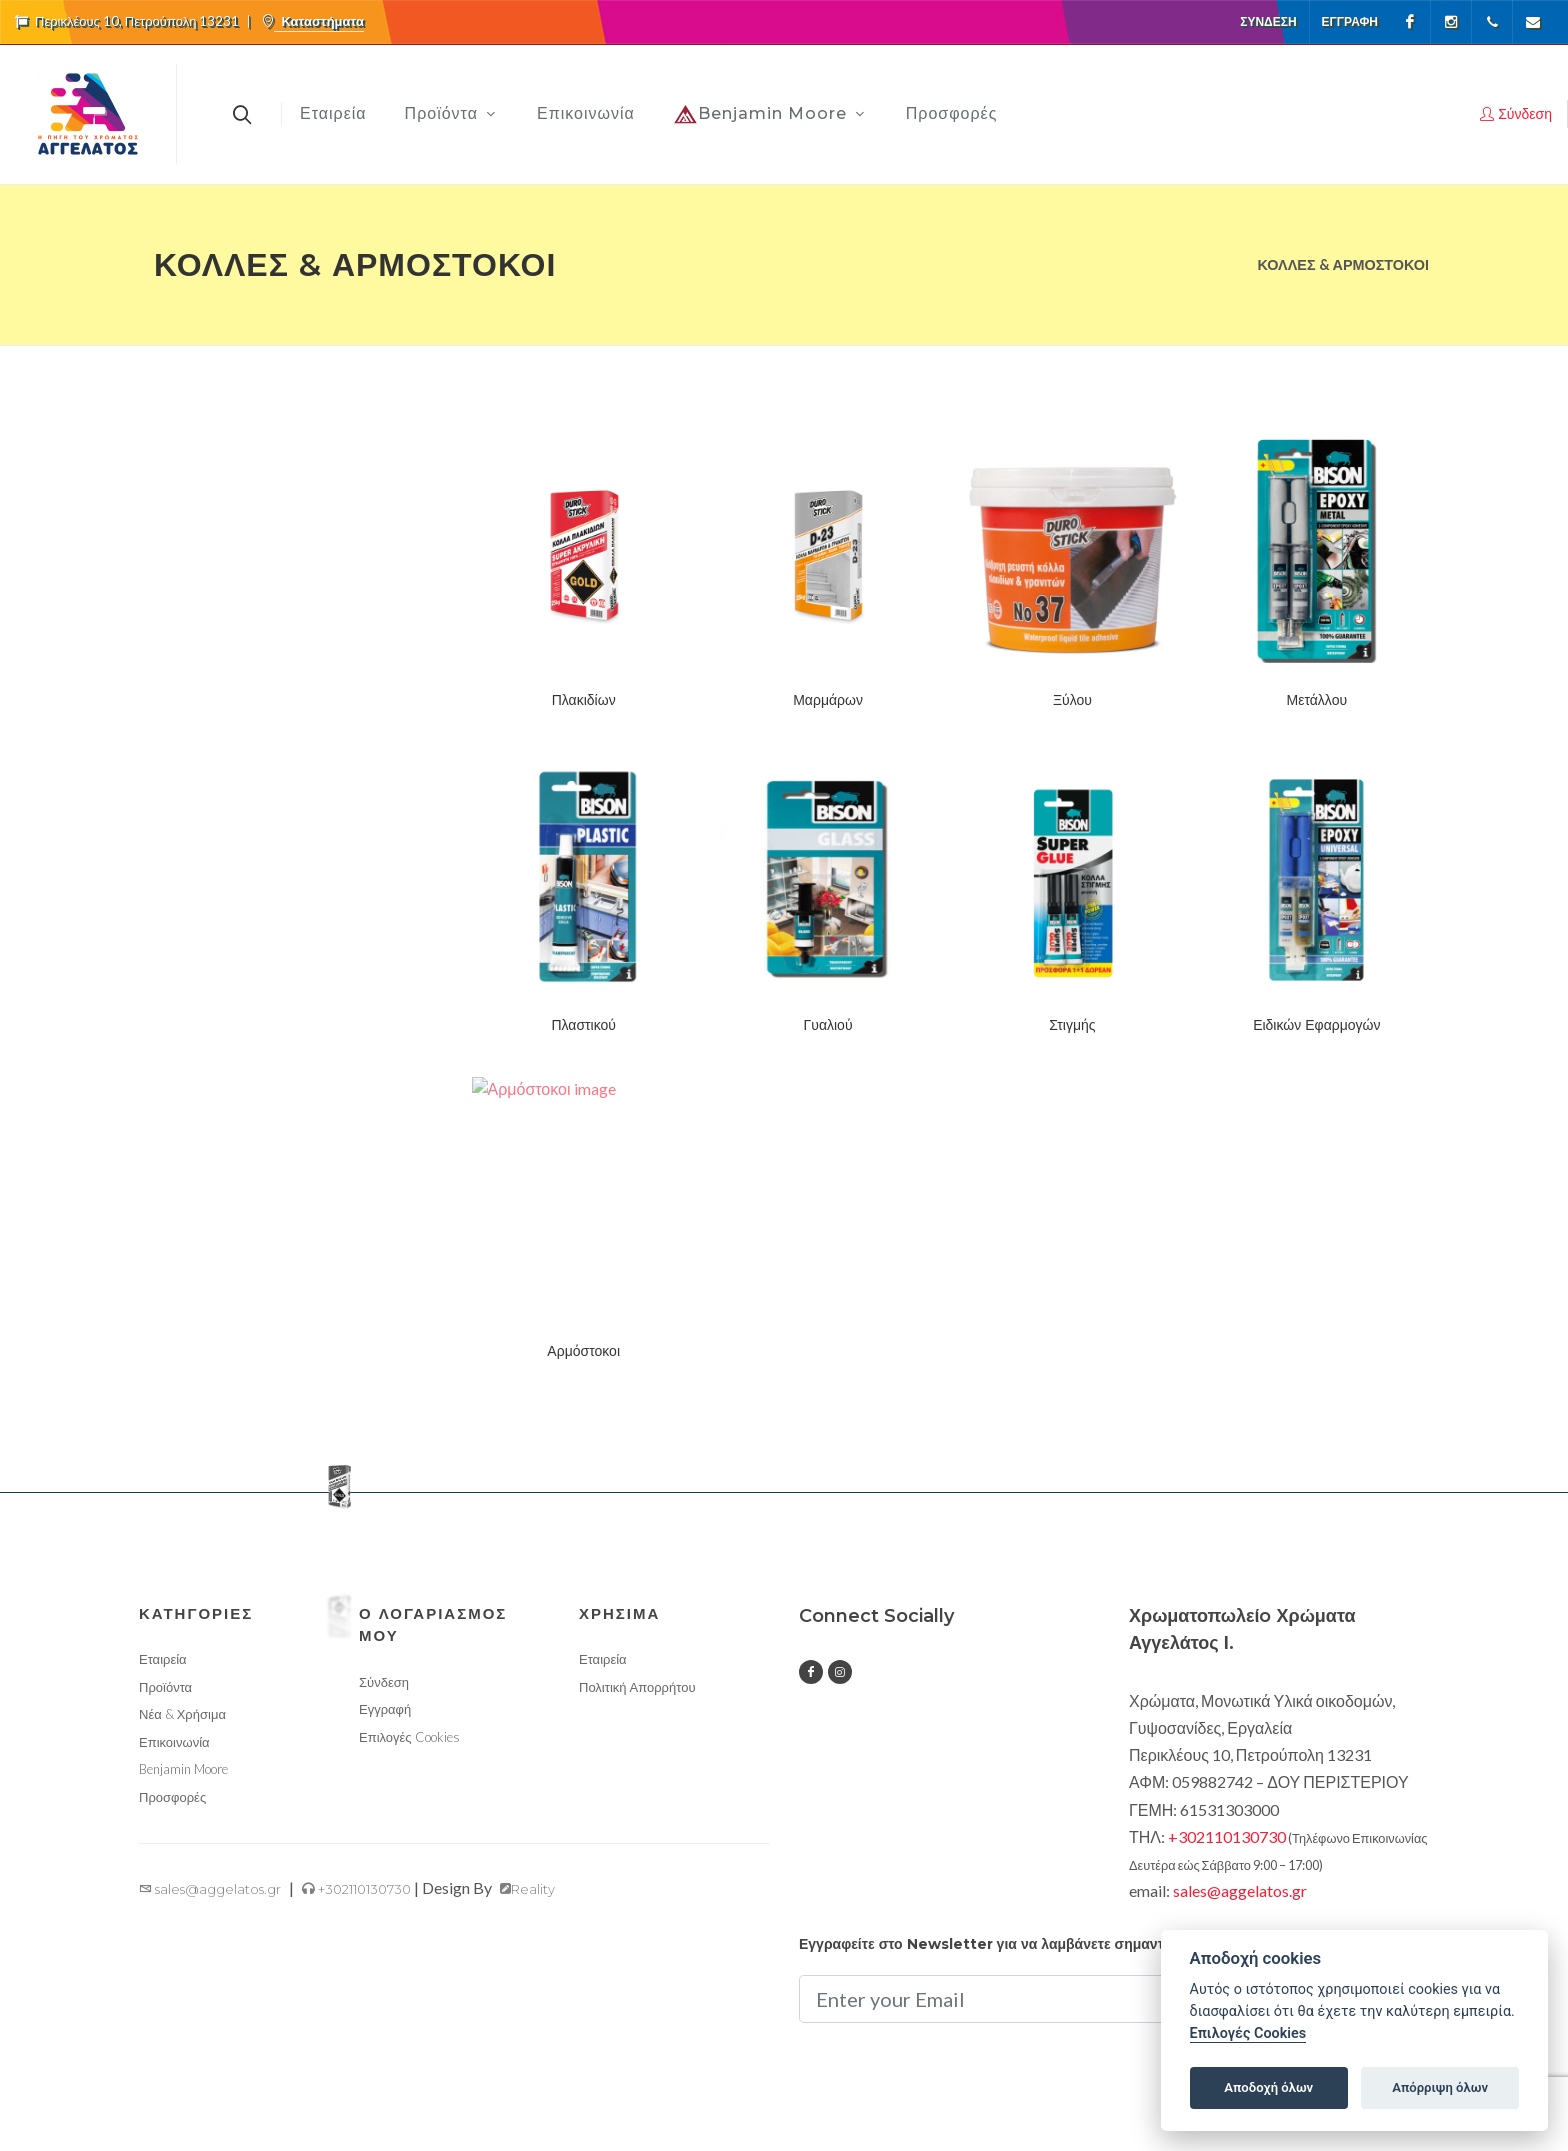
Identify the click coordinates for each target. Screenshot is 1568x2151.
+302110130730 (356, 1889)
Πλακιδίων (584, 700)
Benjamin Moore (183, 1769)
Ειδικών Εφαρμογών (1316, 1025)
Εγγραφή (1350, 21)
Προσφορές (172, 1797)
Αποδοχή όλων (1268, 2087)
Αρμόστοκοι (583, 1351)
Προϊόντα (165, 1687)
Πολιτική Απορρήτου (637, 1687)
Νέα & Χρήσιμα (182, 1714)
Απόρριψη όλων (1440, 2087)
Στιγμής (1072, 1025)
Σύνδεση (1268, 21)
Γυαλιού (828, 1025)
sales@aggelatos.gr (210, 1889)
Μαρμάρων (828, 700)
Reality (527, 1889)
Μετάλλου (1317, 700)
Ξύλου (1072, 700)
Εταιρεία (163, 1659)
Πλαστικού (583, 1025)
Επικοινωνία (174, 1742)
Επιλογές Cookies (409, 1737)
